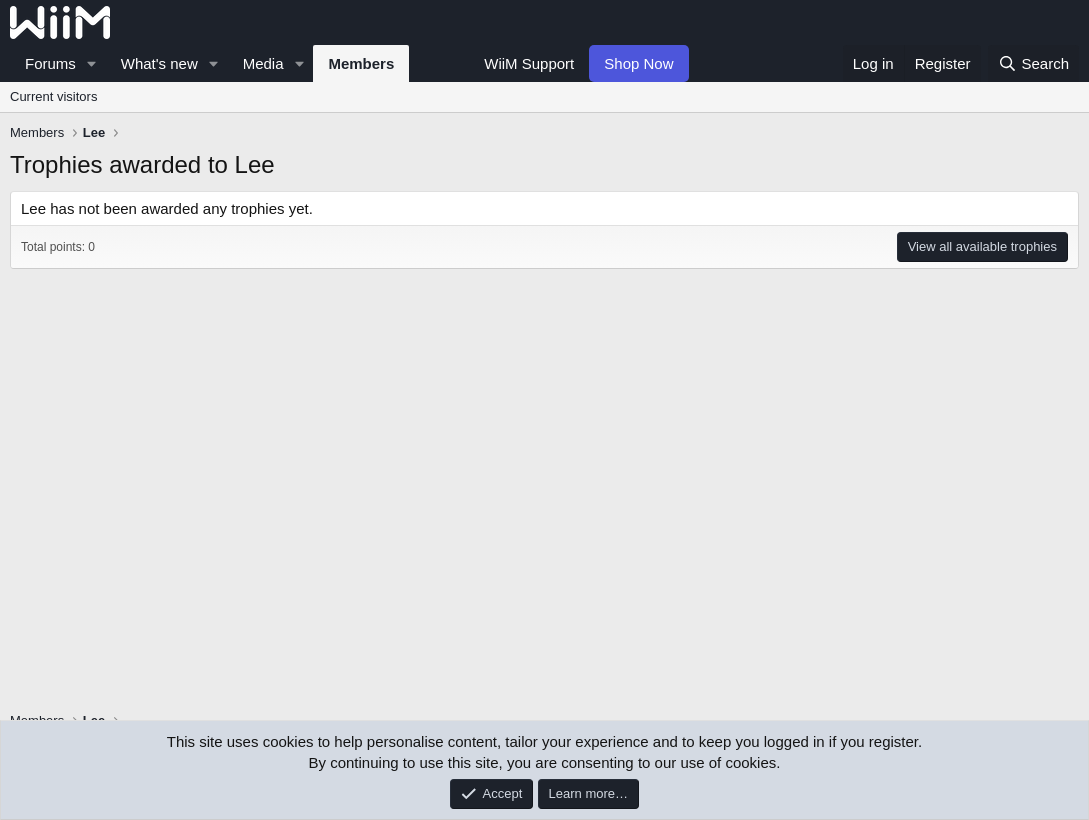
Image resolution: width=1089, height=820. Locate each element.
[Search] (1033, 63)
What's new (159, 63)
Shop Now (638, 63)
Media (263, 63)
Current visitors (53, 96)
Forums (50, 63)
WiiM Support (529, 63)
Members (361, 63)
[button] (92, 63)
